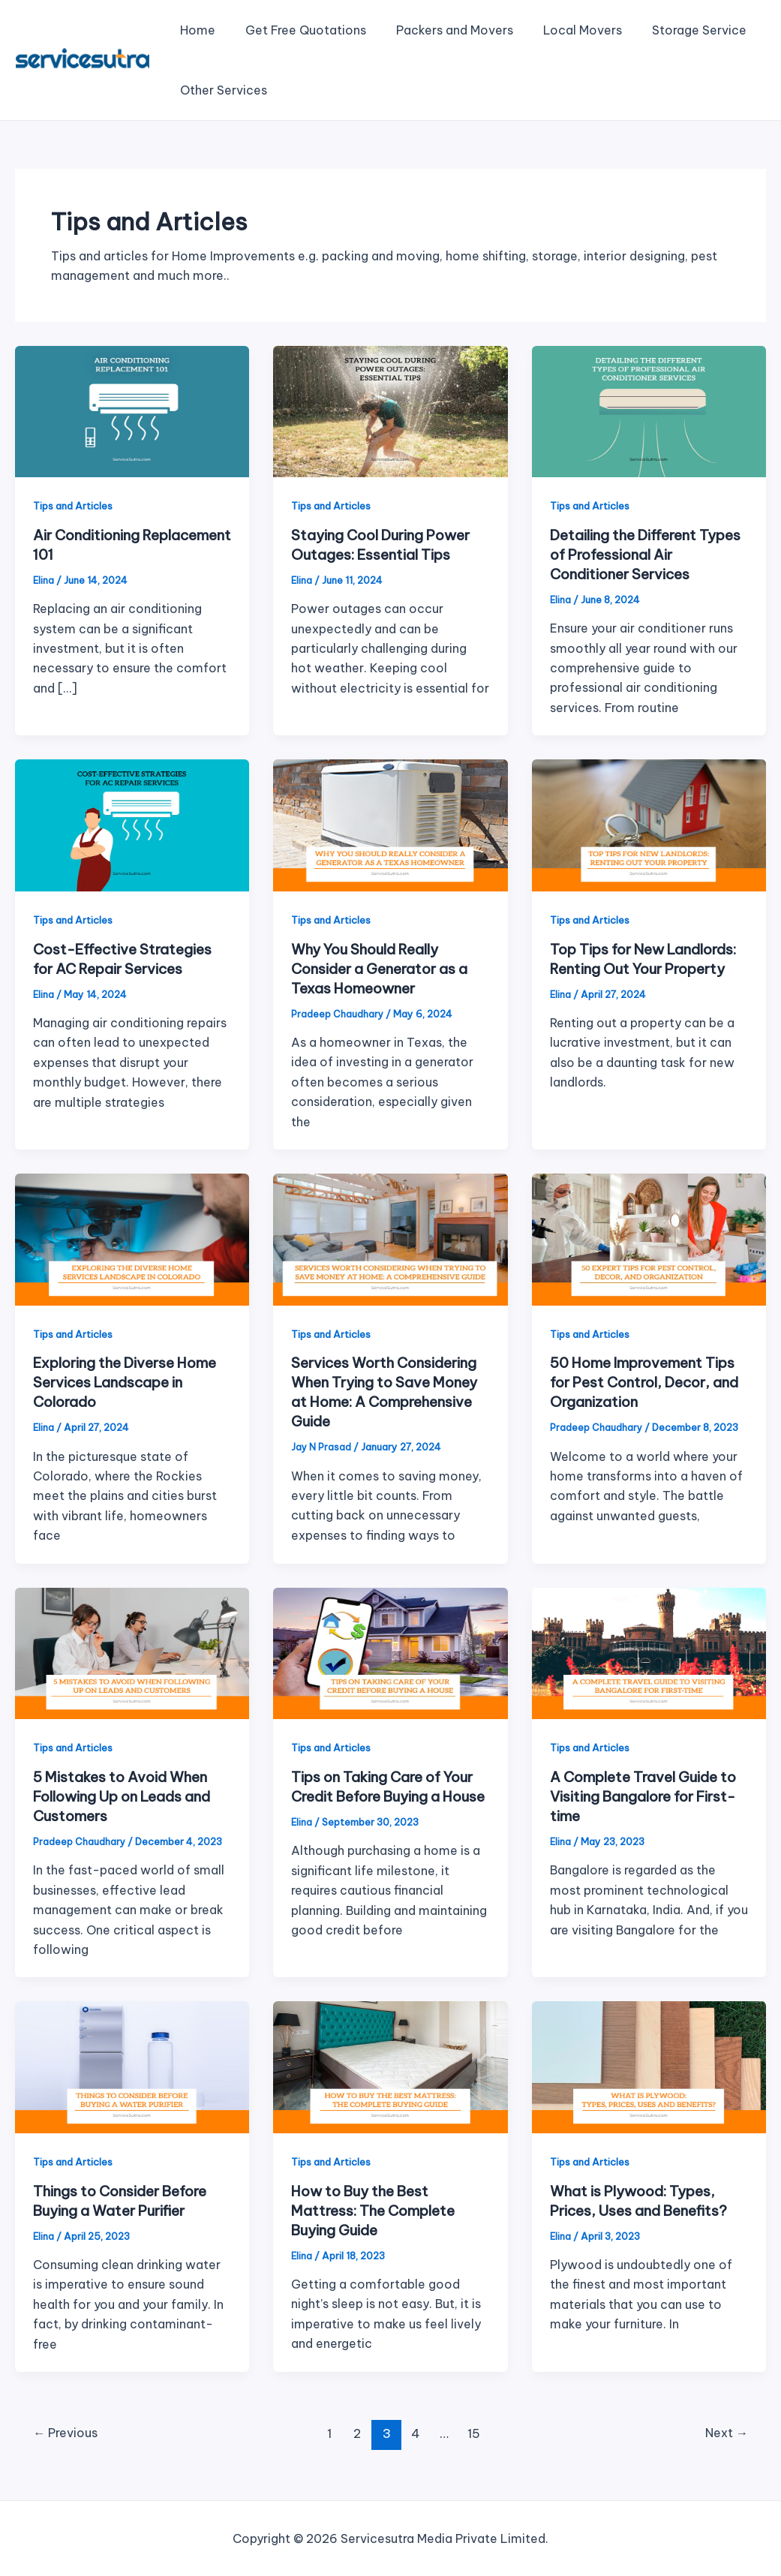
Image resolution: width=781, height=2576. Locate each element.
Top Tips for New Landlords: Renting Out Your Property (632, 969)
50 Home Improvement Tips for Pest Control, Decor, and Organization (636, 1383)
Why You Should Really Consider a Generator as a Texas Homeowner (383, 969)
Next (724, 2435)
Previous (69, 2435)
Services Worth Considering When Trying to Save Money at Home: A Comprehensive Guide (389, 1393)
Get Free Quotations (296, 30)
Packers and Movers (439, 30)
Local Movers (561, 30)
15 (477, 2435)
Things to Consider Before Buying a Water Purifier (125, 2202)
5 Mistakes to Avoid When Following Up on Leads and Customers (130, 1797)
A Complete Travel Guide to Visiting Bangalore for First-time (641, 1797)
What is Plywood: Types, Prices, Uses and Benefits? (645, 2202)
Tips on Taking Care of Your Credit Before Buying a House (387, 1797)
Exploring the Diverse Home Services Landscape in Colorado (128, 1383)
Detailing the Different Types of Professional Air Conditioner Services (637, 554)
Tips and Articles (75, 505)
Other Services (220, 90)
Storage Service (672, 30)
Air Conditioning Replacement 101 (94, 544)
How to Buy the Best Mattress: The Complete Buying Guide (379, 2212)
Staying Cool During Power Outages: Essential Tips (386, 544)
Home (194, 30)
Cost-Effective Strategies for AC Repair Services (126, 959)
